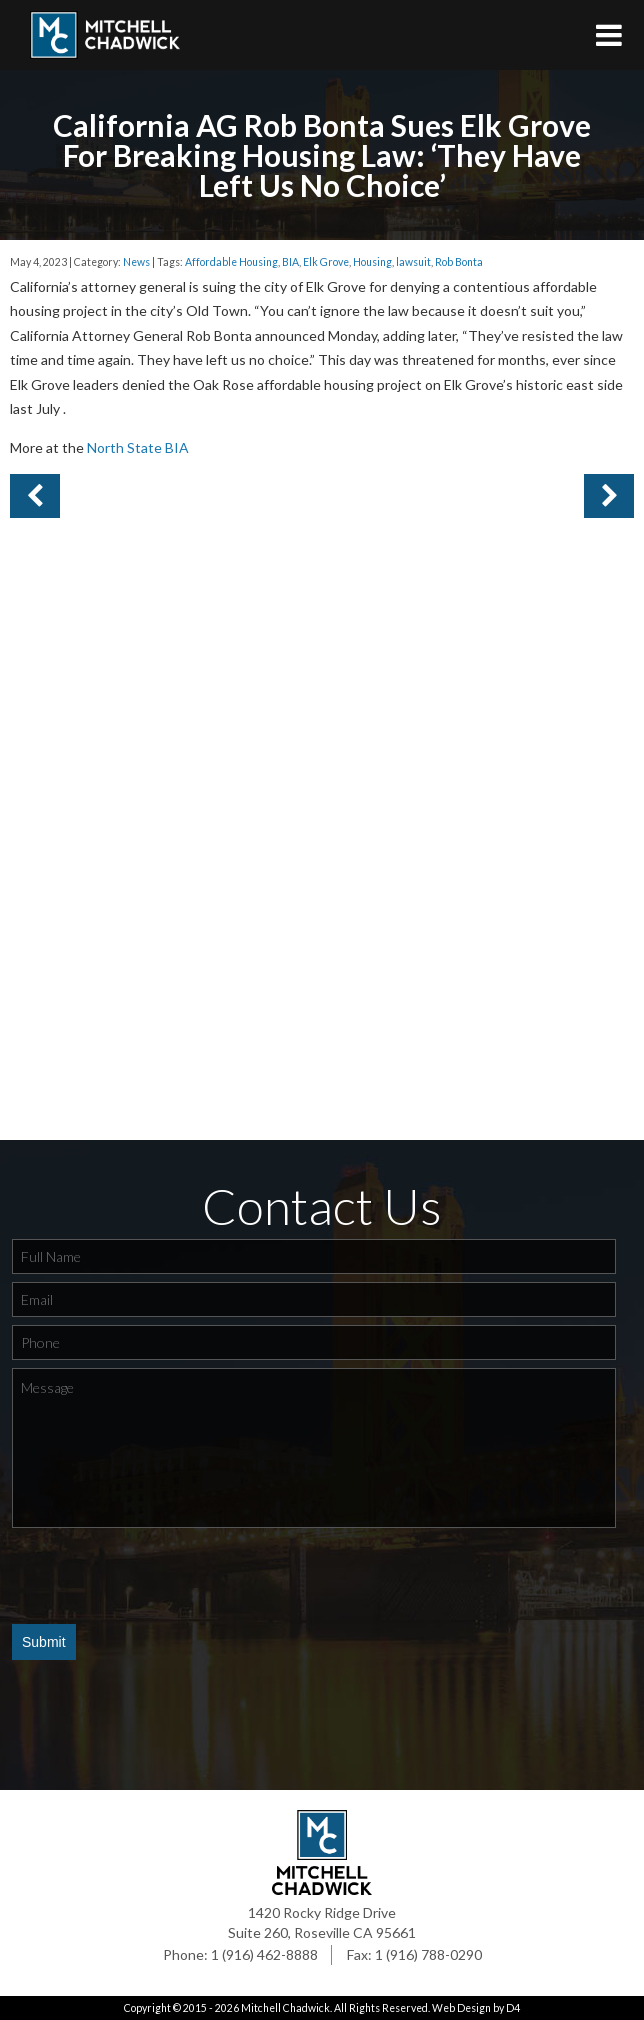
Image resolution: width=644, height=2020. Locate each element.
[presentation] (164, 1575)
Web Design (461, 2008)
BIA (290, 262)
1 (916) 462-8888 (264, 1954)
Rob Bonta (459, 262)
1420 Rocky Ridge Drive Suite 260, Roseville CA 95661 (322, 1922)
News (136, 262)
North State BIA (138, 447)
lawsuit (413, 262)
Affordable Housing (231, 262)
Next (35, 496)
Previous (609, 496)
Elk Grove (326, 262)
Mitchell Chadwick (285, 2008)
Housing (372, 262)
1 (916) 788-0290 (428, 1954)
